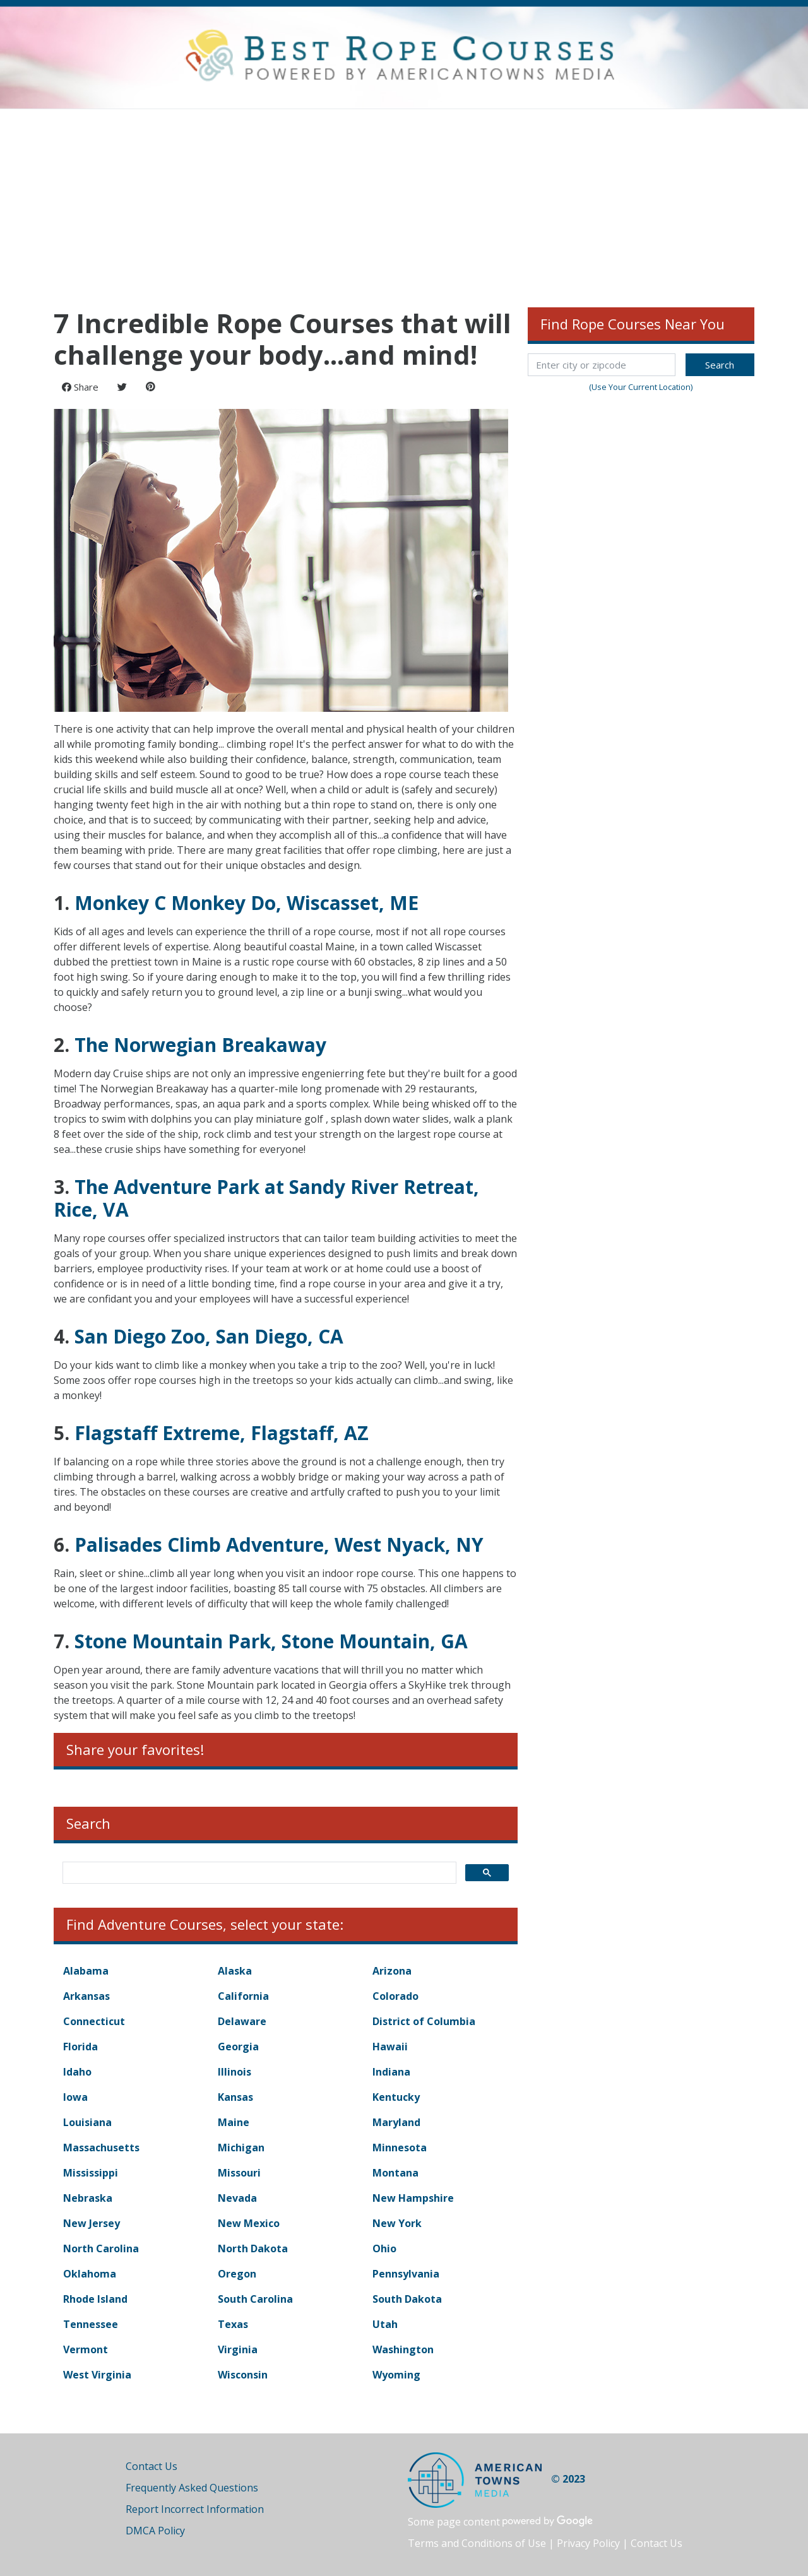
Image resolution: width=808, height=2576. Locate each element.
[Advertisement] (404, 203)
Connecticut (94, 2021)
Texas (233, 2324)
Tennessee (90, 2324)
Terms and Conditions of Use (477, 2543)
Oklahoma (89, 2274)
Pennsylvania (405, 2274)
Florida (80, 2046)
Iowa (75, 2097)
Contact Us (151, 2466)
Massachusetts (101, 2147)
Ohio (384, 2248)
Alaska (235, 1971)
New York (397, 2223)
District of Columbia (423, 2021)
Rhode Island (95, 2299)
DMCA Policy (155, 2531)
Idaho (77, 2072)
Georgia (238, 2046)
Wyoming (396, 2375)
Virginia (238, 2349)
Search (719, 364)
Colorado (395, 1996)
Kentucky (396, 2097)
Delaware (242, 2021)
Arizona (392, 1971)
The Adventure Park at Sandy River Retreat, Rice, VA (266, 1198)
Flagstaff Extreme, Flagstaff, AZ (221, 1433)
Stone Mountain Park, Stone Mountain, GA (271, 1641)
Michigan (241, 2147)
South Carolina (255, 2299)
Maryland (396, 2122)
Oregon (237, 2274)
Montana (395, 2173)
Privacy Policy (588, 2543)
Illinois (234, 2072)
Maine (233, 2122)
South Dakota (407, 2299)
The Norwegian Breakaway (200, 1045)
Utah (385, 2324)
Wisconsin (243, 2375)
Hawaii (390, 2046)
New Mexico (249, 2223)
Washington (403, 2349)
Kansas (235, 2097)
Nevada (237, 2198)
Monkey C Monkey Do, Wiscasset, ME (246, 903)
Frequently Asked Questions (192, 2488)
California (243, 1996)
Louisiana (87, 2122)
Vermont (85, 2349)
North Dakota (253, 2248)
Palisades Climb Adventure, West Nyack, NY (279, 1544)
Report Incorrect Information (195, 2509)
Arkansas (86, 1996)
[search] (258, 1873)
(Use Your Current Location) (640, 387)
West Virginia (97, 2375)
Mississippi (90, 2173)
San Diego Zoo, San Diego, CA (208, 1336)
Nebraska (87, 2198)
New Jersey (91, 2223)
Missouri (239, 2173)
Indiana (391, 2072)
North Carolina (101, 2248)
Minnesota (399, 2147)
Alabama (86, 1971)
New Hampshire (413, 2198)
